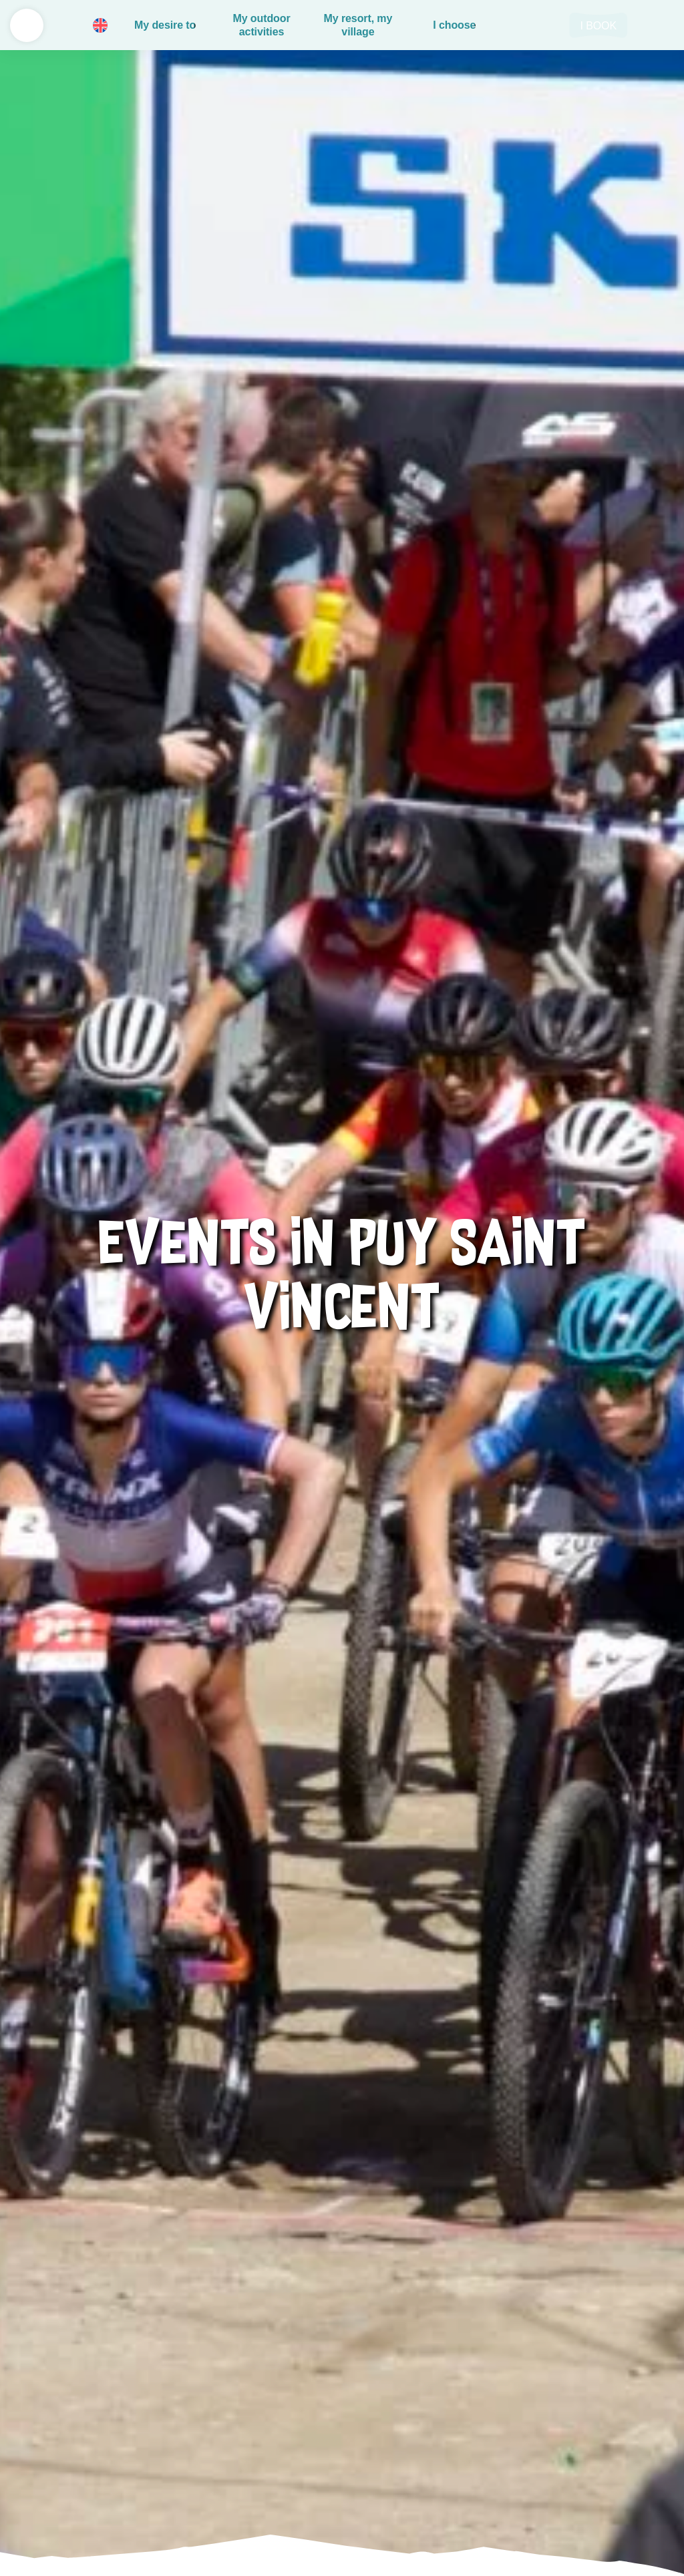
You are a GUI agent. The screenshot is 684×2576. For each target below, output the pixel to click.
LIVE (657, 25)
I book (598, 25)
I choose (454, 25)
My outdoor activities (261, 25)
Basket (514, 25)
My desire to (165, 25)
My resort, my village (358, 25)
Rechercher (544, 25)
